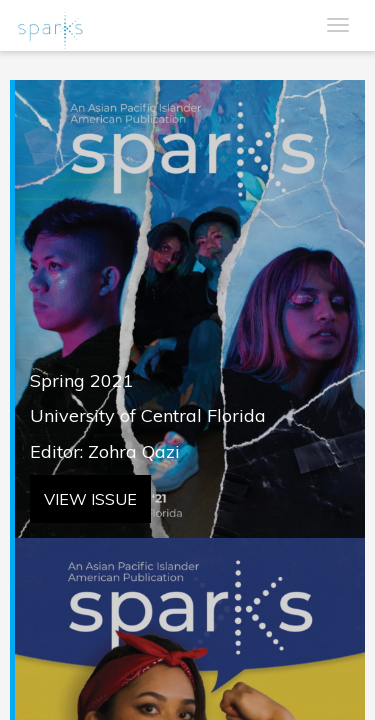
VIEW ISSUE (90, 499)
